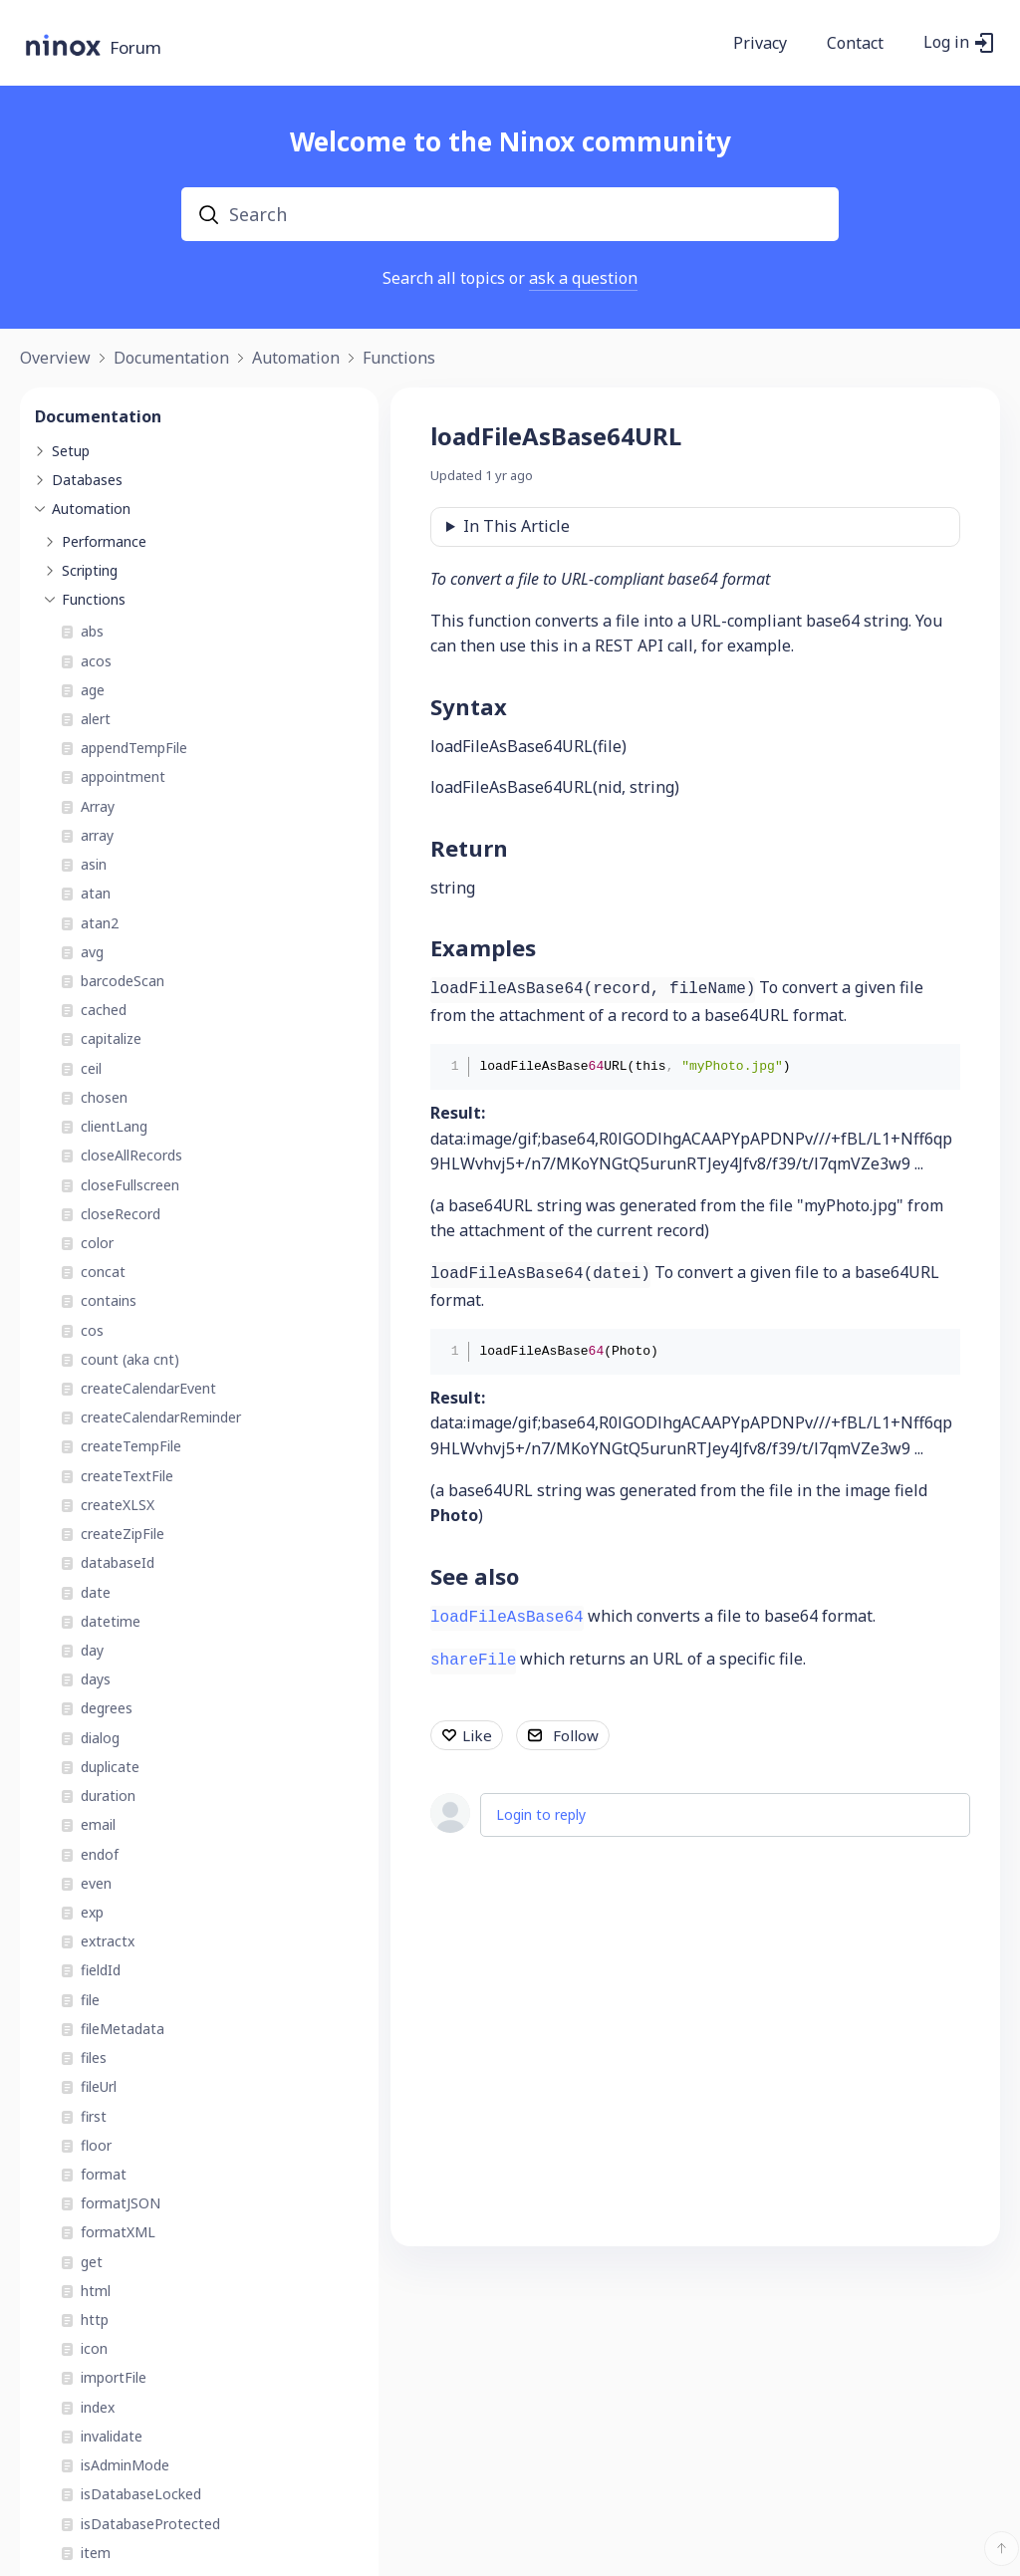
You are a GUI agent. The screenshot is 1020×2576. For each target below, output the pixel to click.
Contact (855, 44)
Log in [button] (946, 43)
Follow (576, 1735)
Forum (135, 48)
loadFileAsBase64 (507, 1618)
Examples (483, 947)
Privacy (760, 44)
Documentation (171, 359)
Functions (399, 359)
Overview (55, 359)
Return (469, 848)
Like (477, 1735)
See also (474, 1576)
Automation (296, 359)
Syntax (468, 706)
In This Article (516, 526)
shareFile (473, 1661)
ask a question (583, 278)
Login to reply (541, 1814)
